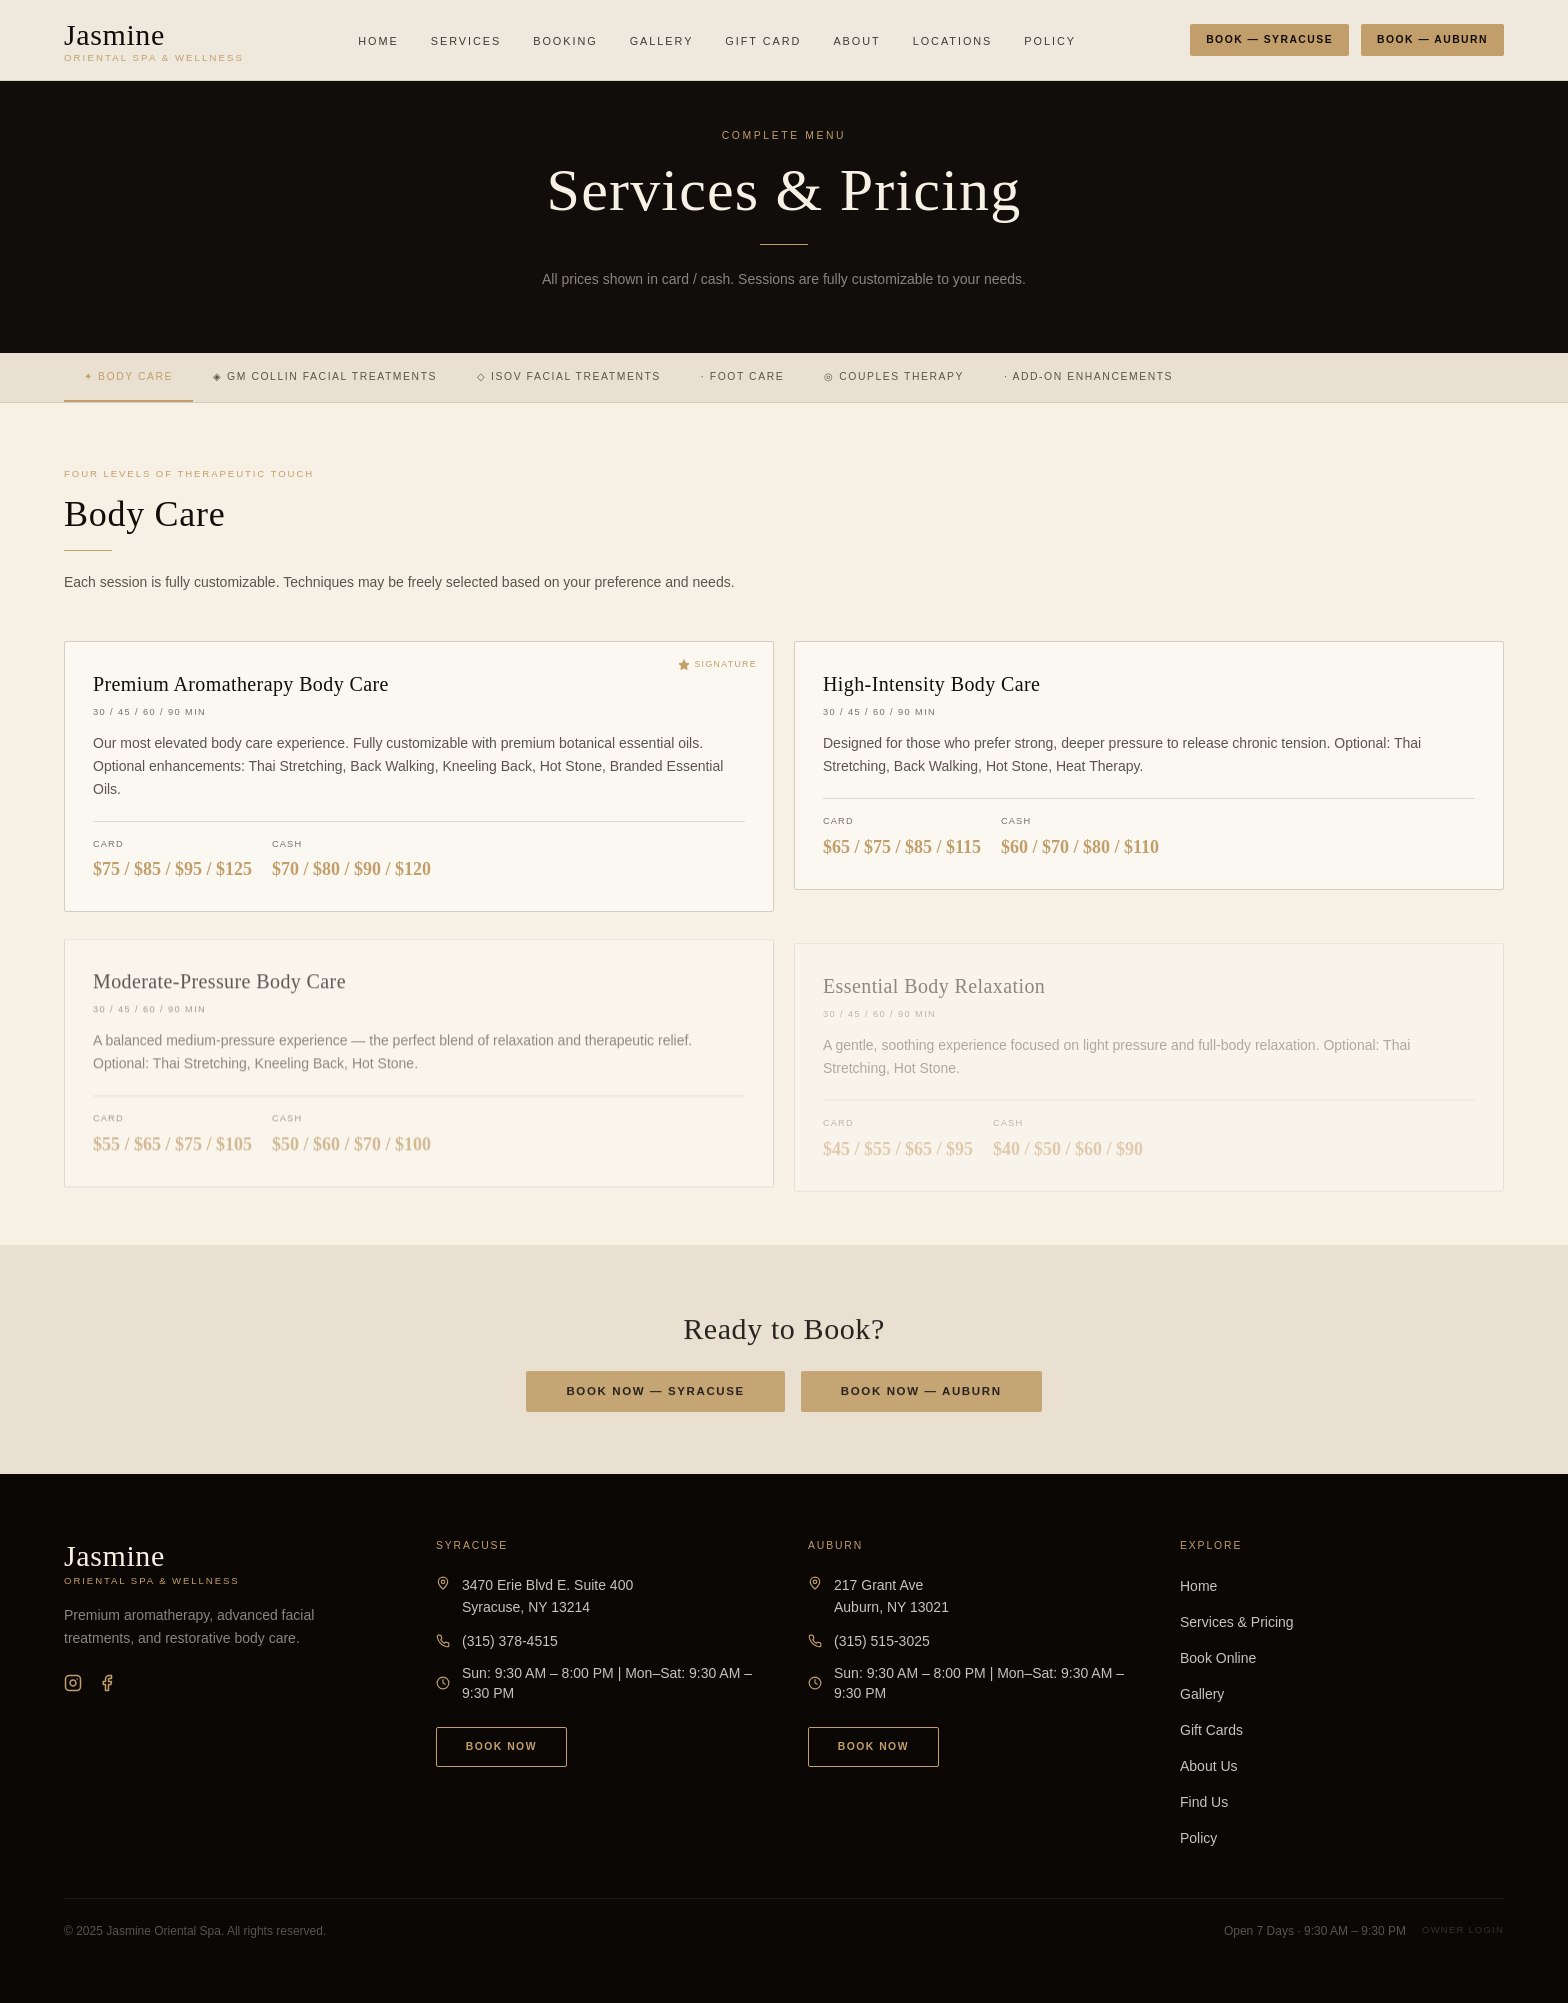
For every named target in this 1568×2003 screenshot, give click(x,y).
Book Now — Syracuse (655, 1396)
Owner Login (1463, 1929)
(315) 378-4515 (510, 1641)
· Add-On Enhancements (1088, 376)
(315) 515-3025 (882, 1641)
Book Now (501, 1746)
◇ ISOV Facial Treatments (569, 376)
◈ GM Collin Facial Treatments (325, 376)
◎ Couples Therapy (894, 376)
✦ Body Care (128, 376)
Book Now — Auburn (921, 1396)
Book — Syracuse (1269, 39)
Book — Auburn (1432, 39)
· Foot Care (742, 376)
